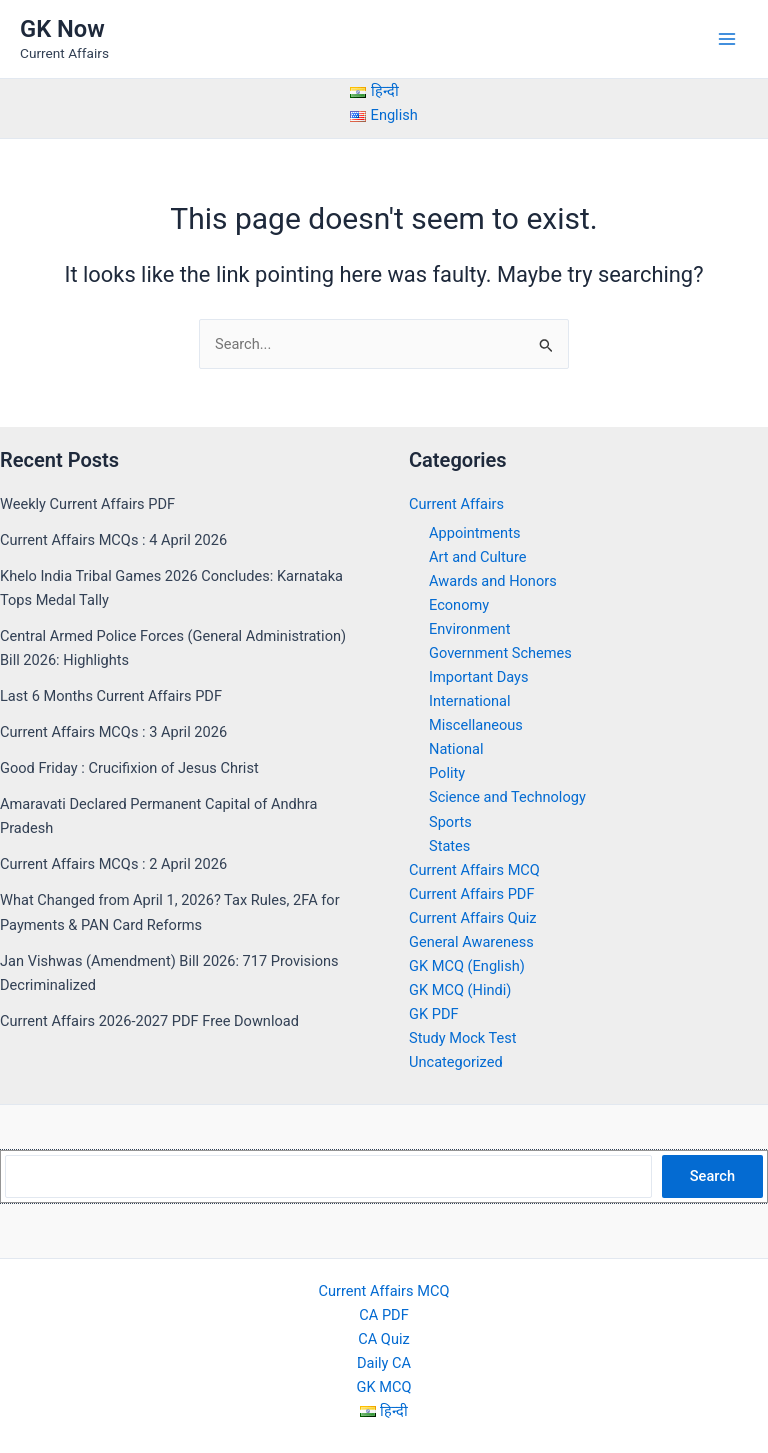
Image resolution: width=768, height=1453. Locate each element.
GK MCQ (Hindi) (460, 990)
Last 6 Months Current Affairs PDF (111, 696)
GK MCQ (384, 1387)
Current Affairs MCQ (474, 870)
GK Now (62, 29)
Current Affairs (456, 504)
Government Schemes (500, 653)
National (456, 749)
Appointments (474, 533)
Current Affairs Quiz (472, 918)
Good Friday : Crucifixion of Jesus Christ (129, 768)
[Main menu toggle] (727, 39)
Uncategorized (456, 1062)
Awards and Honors (493, 581)
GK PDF (434, 1014)
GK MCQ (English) (467, 966)
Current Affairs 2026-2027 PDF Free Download (149, 1021)
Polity (447, 773)
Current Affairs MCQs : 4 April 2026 (113, 540)
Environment (469, 629)
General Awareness (471, 942)
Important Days (479, 677)
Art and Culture (477, 557)
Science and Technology (507, 797)
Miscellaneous (476, 725)
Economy (459, 605)
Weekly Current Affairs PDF (87, 504)
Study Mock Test (463, 1038)
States (449, 846)
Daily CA (384, 1363)
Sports (450, 822)
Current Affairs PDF (471, 894)
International (470, 701)
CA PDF (383, 1315)
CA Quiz (383, 1339)
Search (712, 1176)
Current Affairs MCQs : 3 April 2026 (113, 732)
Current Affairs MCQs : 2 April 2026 (113, 864)
